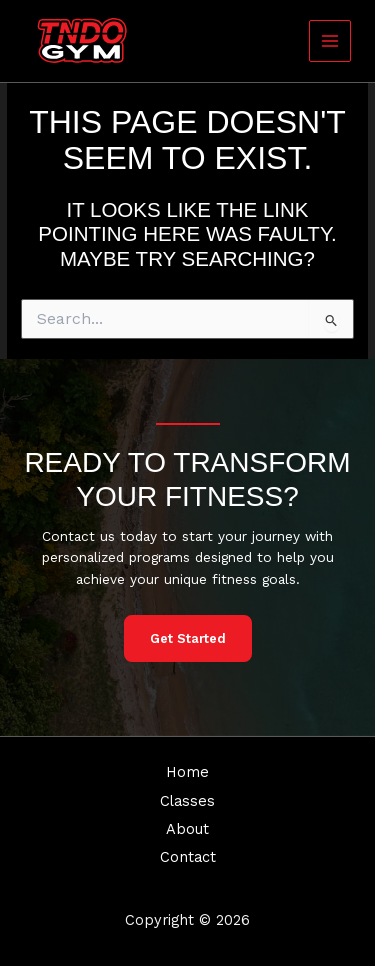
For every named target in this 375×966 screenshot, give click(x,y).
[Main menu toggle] (330, 41)
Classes (187, 801)
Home (187, 772)
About (187, 829)
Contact (188, 857)
